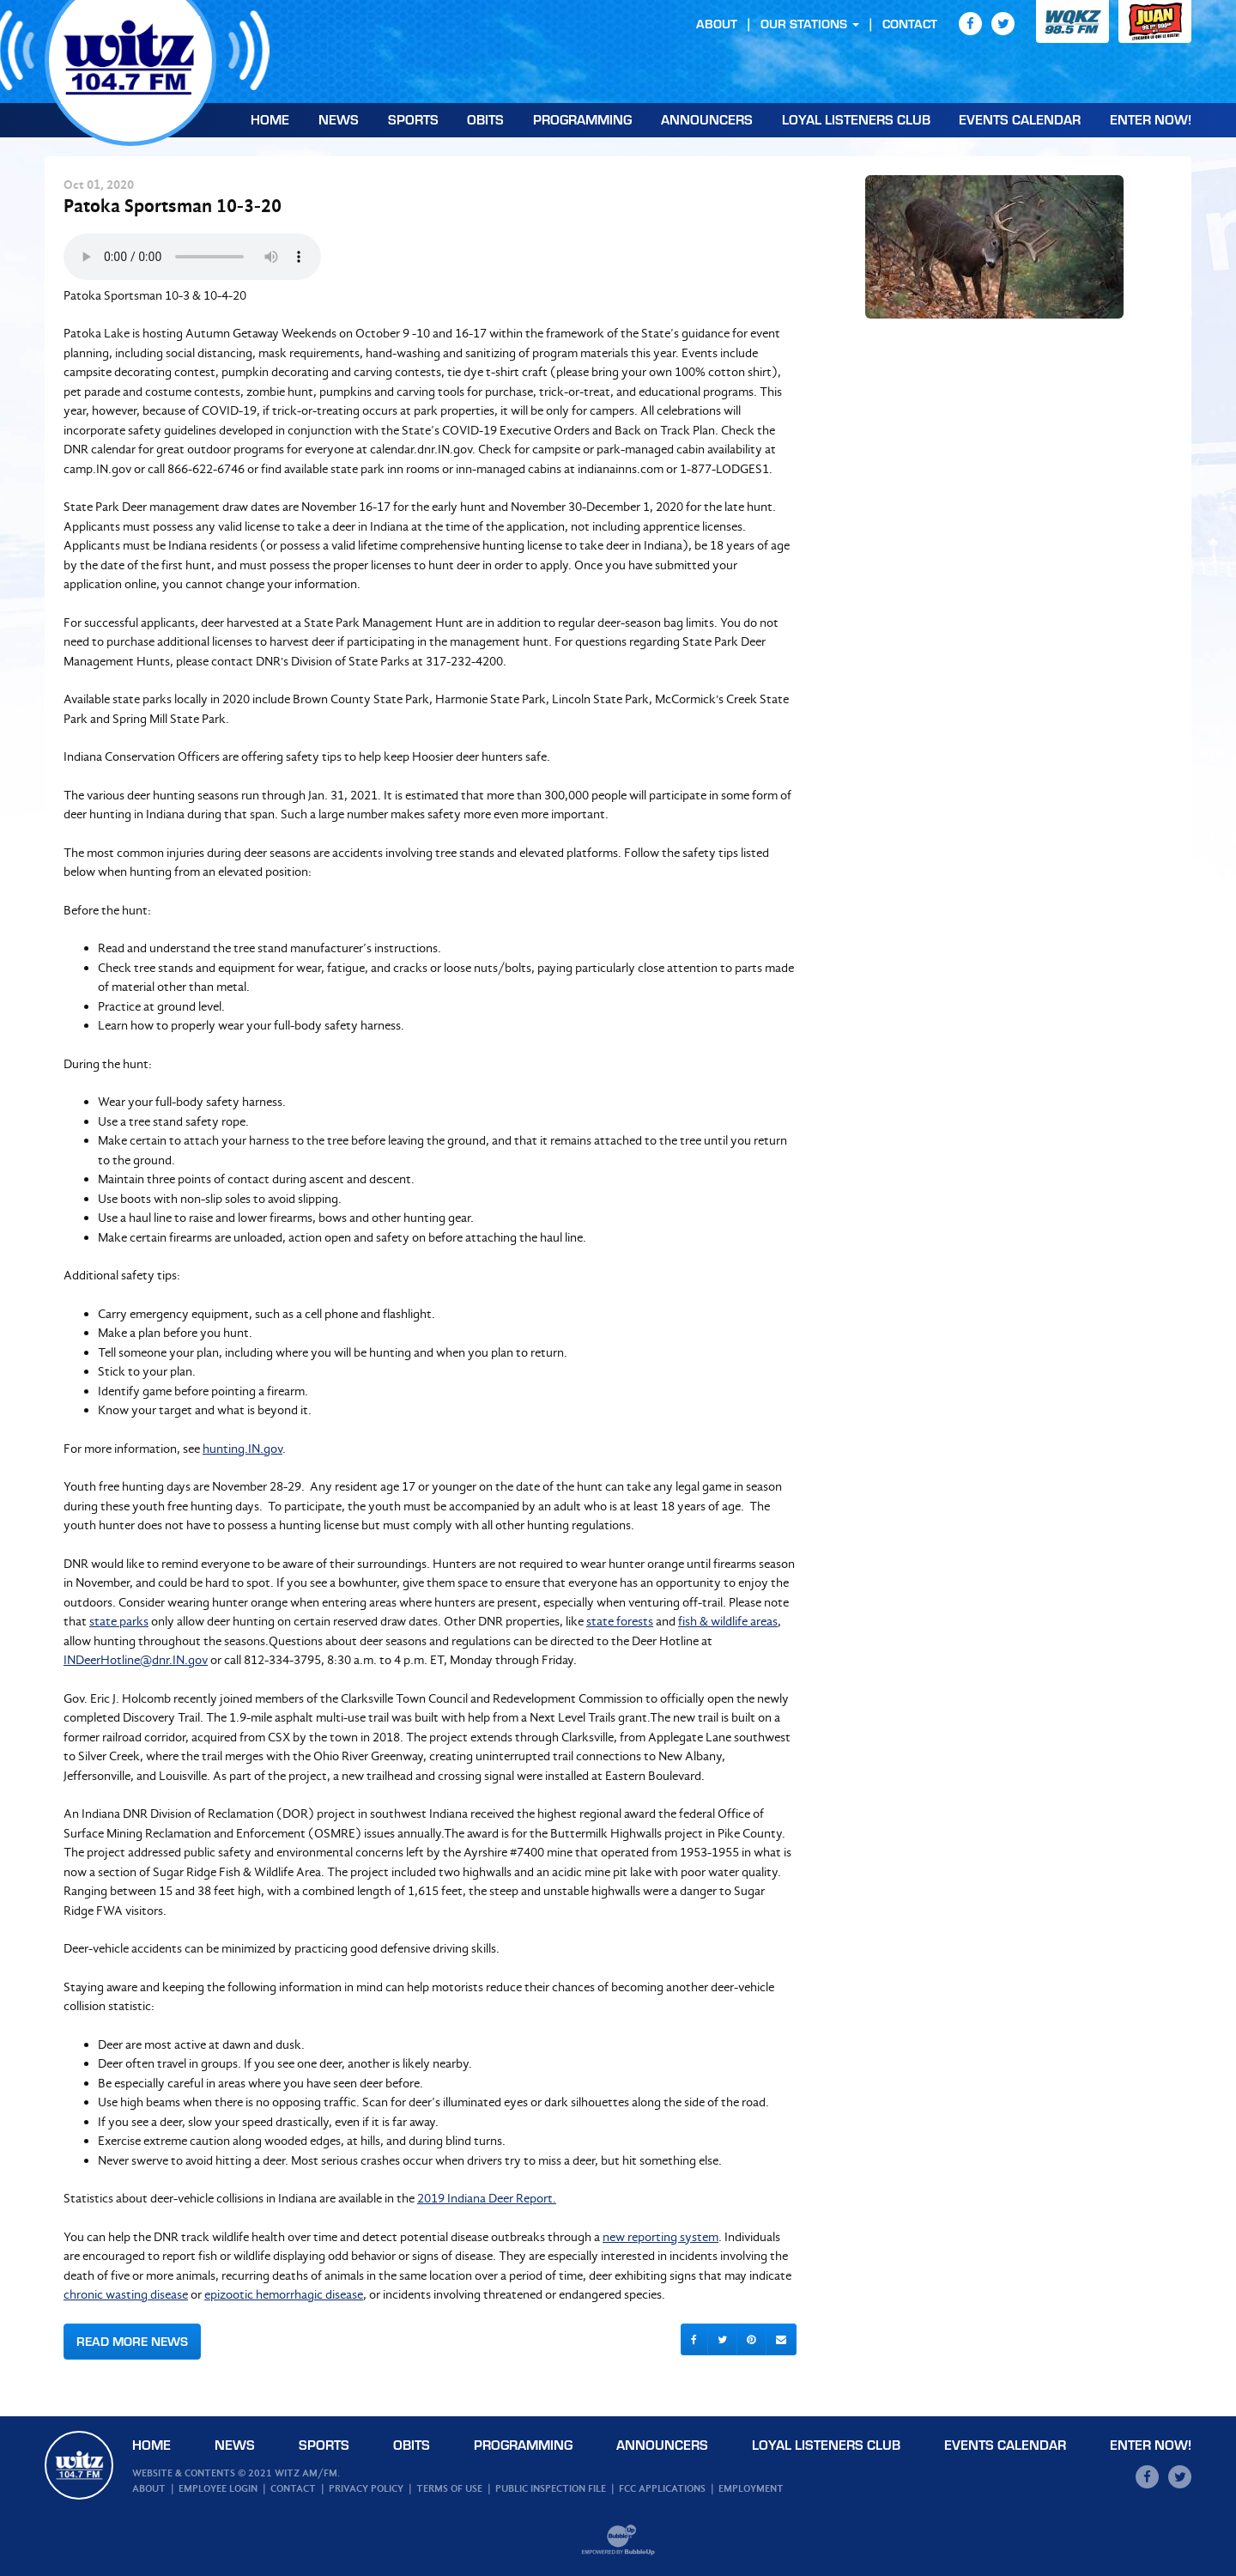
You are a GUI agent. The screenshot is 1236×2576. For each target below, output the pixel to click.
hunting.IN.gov (242, 1448)
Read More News (132, 2341)
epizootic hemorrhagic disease (283, 2294)
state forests (619, 1621)
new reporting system (660, 2237)
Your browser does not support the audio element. (192, 257)
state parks (118, 1621)
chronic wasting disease (126, 2294)
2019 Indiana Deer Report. (486, 2198)
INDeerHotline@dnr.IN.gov (136, 1660)
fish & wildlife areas (728, 1621)
